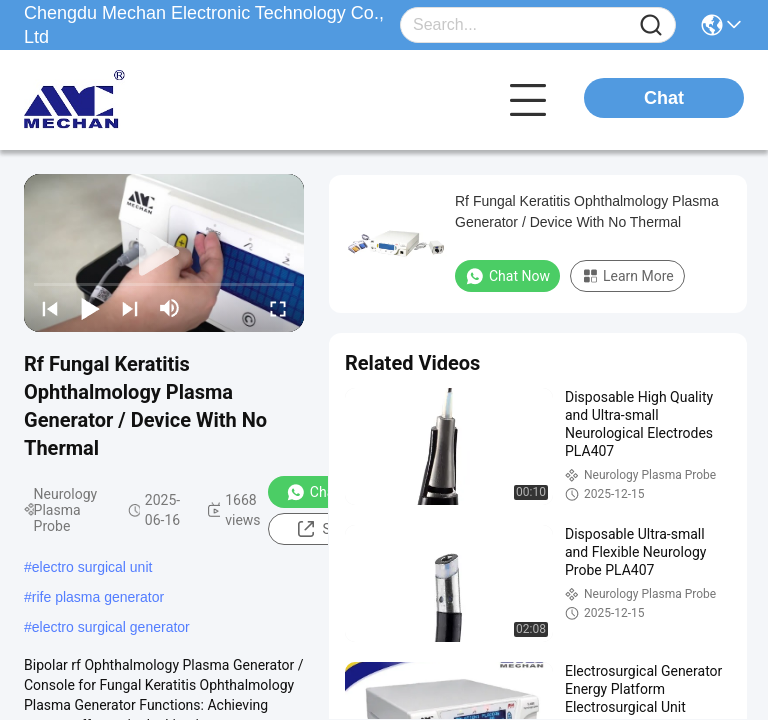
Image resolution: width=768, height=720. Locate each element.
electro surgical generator (111, 627)
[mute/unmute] (170, 308)
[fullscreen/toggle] (278, 308)
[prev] (50, 308)
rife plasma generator (98, 597)
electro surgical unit (92, 567)
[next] (130, 308)
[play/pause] (90, 308)
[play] (164, 253)
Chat (664, 98)
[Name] (651, 25)
